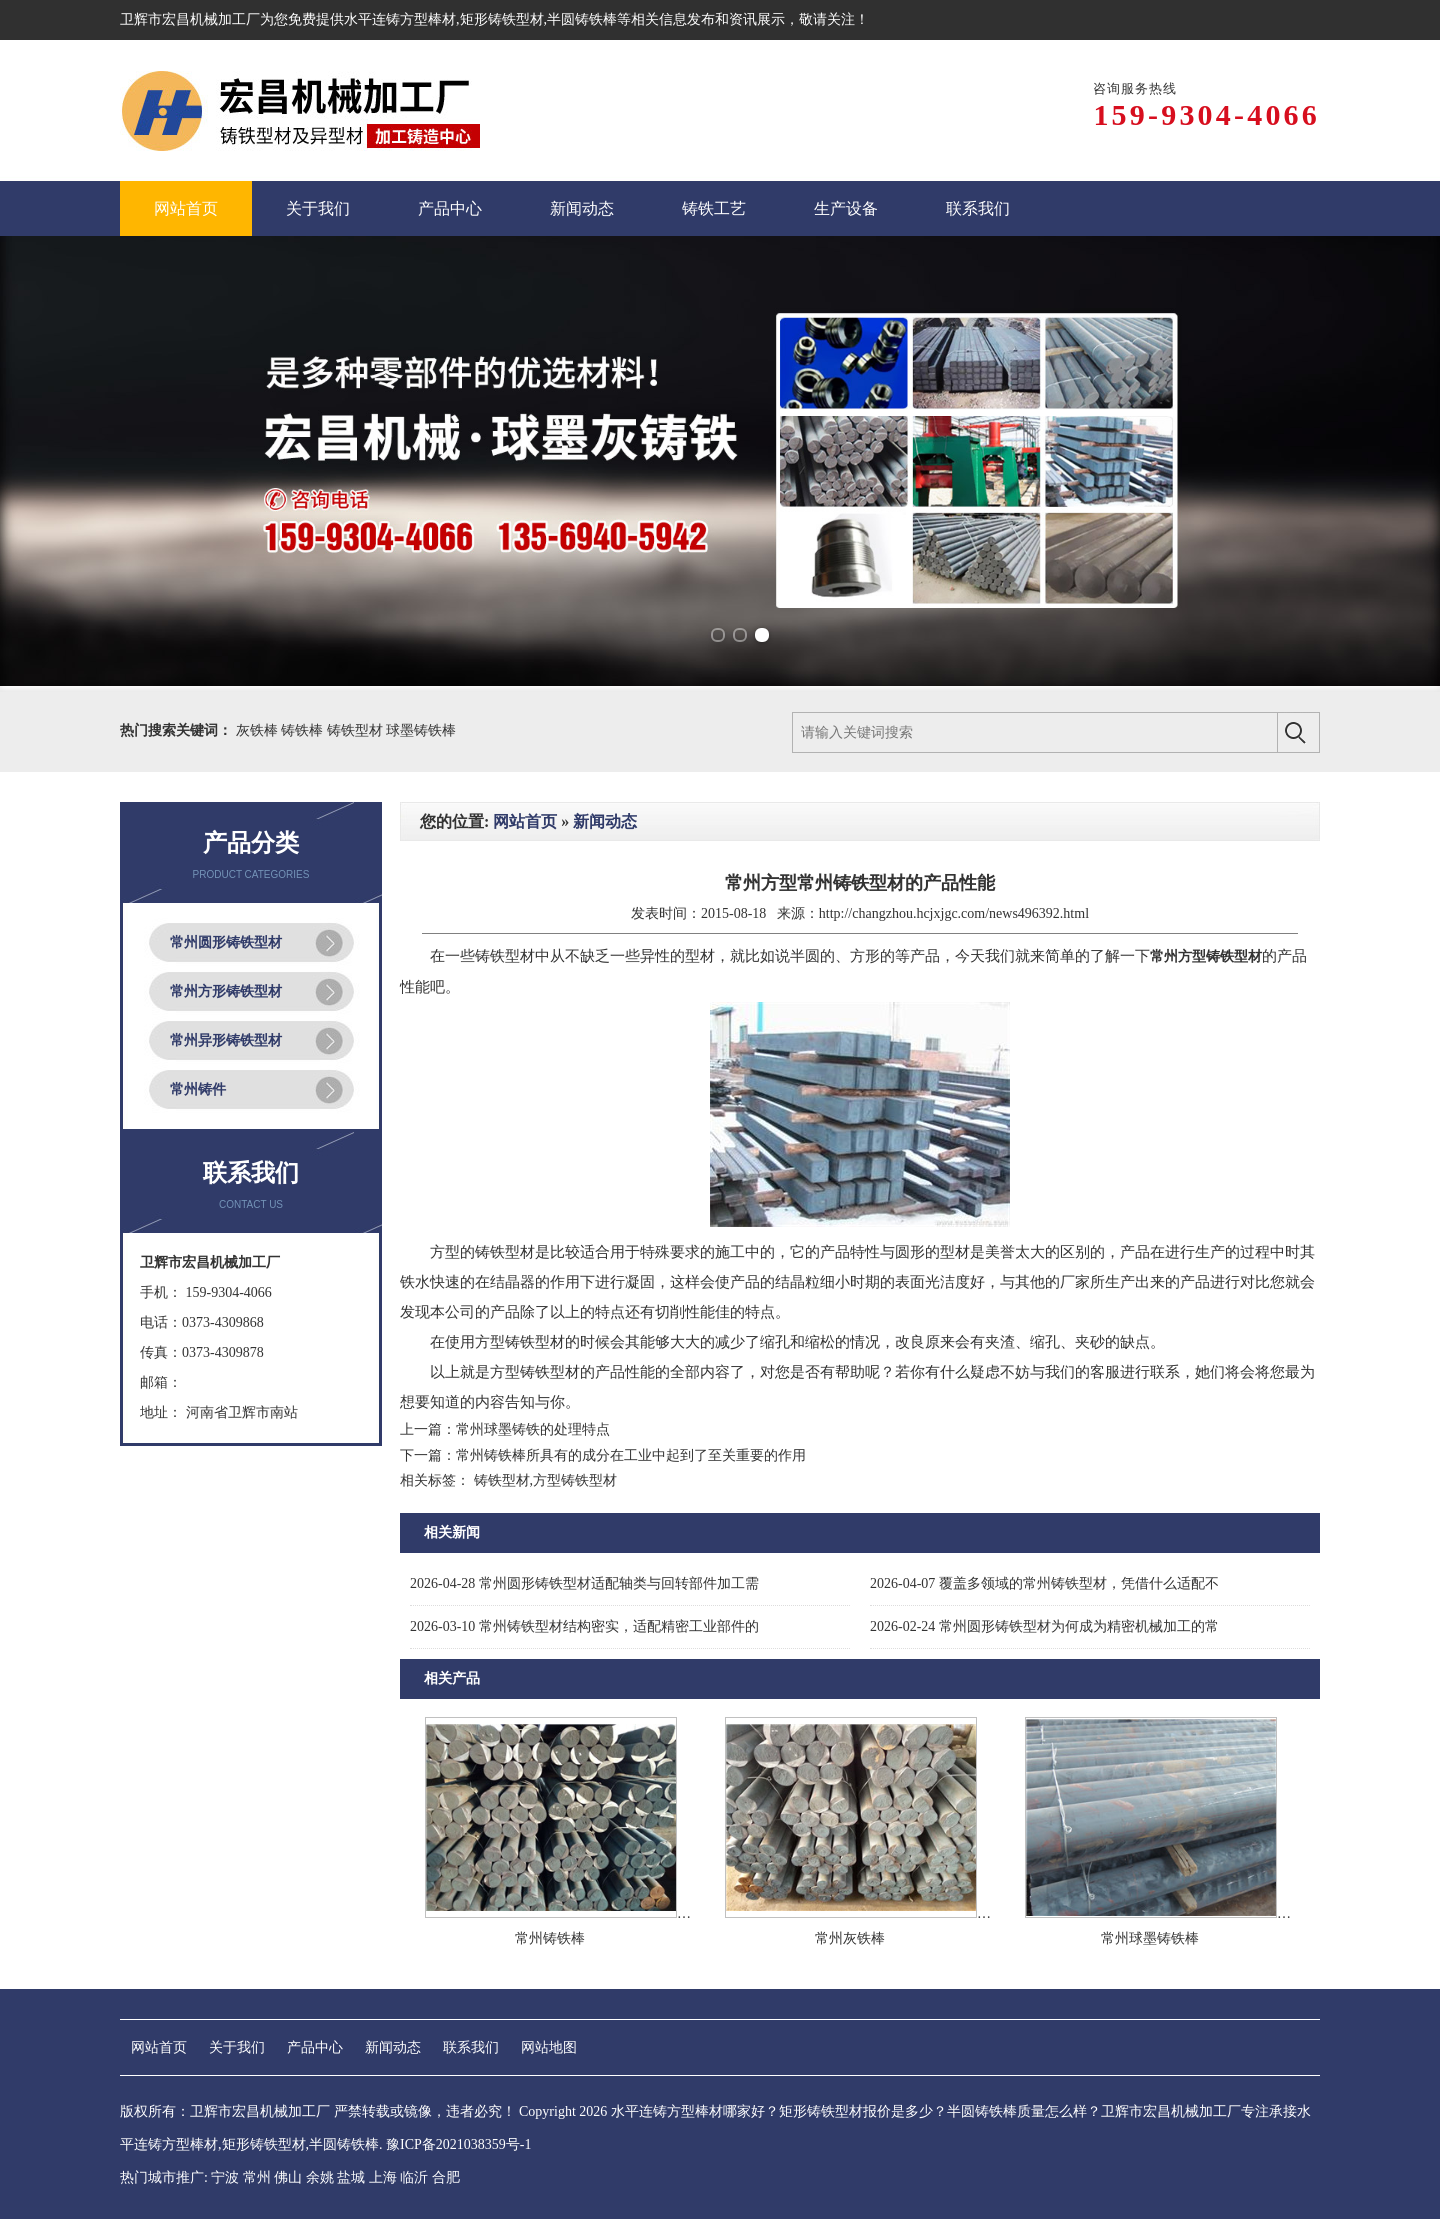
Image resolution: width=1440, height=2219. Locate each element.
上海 (383, 2177)
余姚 (320, 2177)
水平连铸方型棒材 (400, 19)
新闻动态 (605, 821)
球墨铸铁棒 (421, 730)
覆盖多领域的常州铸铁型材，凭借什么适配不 (1044, 1583)
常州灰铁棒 (850, 1938)
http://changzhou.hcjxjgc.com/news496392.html (954, 913)
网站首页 (525, 821)
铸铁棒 (304, 730)
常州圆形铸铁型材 (226, 942)
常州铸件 (198, 1089)
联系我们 (471, 2047)
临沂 (414, 2177)
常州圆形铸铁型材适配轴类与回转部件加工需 (584, 1583)
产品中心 (315, 2047)
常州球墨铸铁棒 (1150, 1938)
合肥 (446, 2177)
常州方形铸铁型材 (226, 991)
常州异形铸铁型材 (226, 1040)
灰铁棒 (259, 730)
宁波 (225, 2177)
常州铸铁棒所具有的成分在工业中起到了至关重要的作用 (631, 1455)
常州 (257, 2177)
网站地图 (549, 2047)
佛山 (288, 2177)
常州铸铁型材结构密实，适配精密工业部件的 (584, 1626)
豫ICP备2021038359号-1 (458, 2144)
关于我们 (237, 2047)
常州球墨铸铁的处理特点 (533, 1429)
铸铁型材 (357, 730)
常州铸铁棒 (550, 1938)
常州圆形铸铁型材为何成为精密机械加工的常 (1044, 1626)
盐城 (351, 2177)
